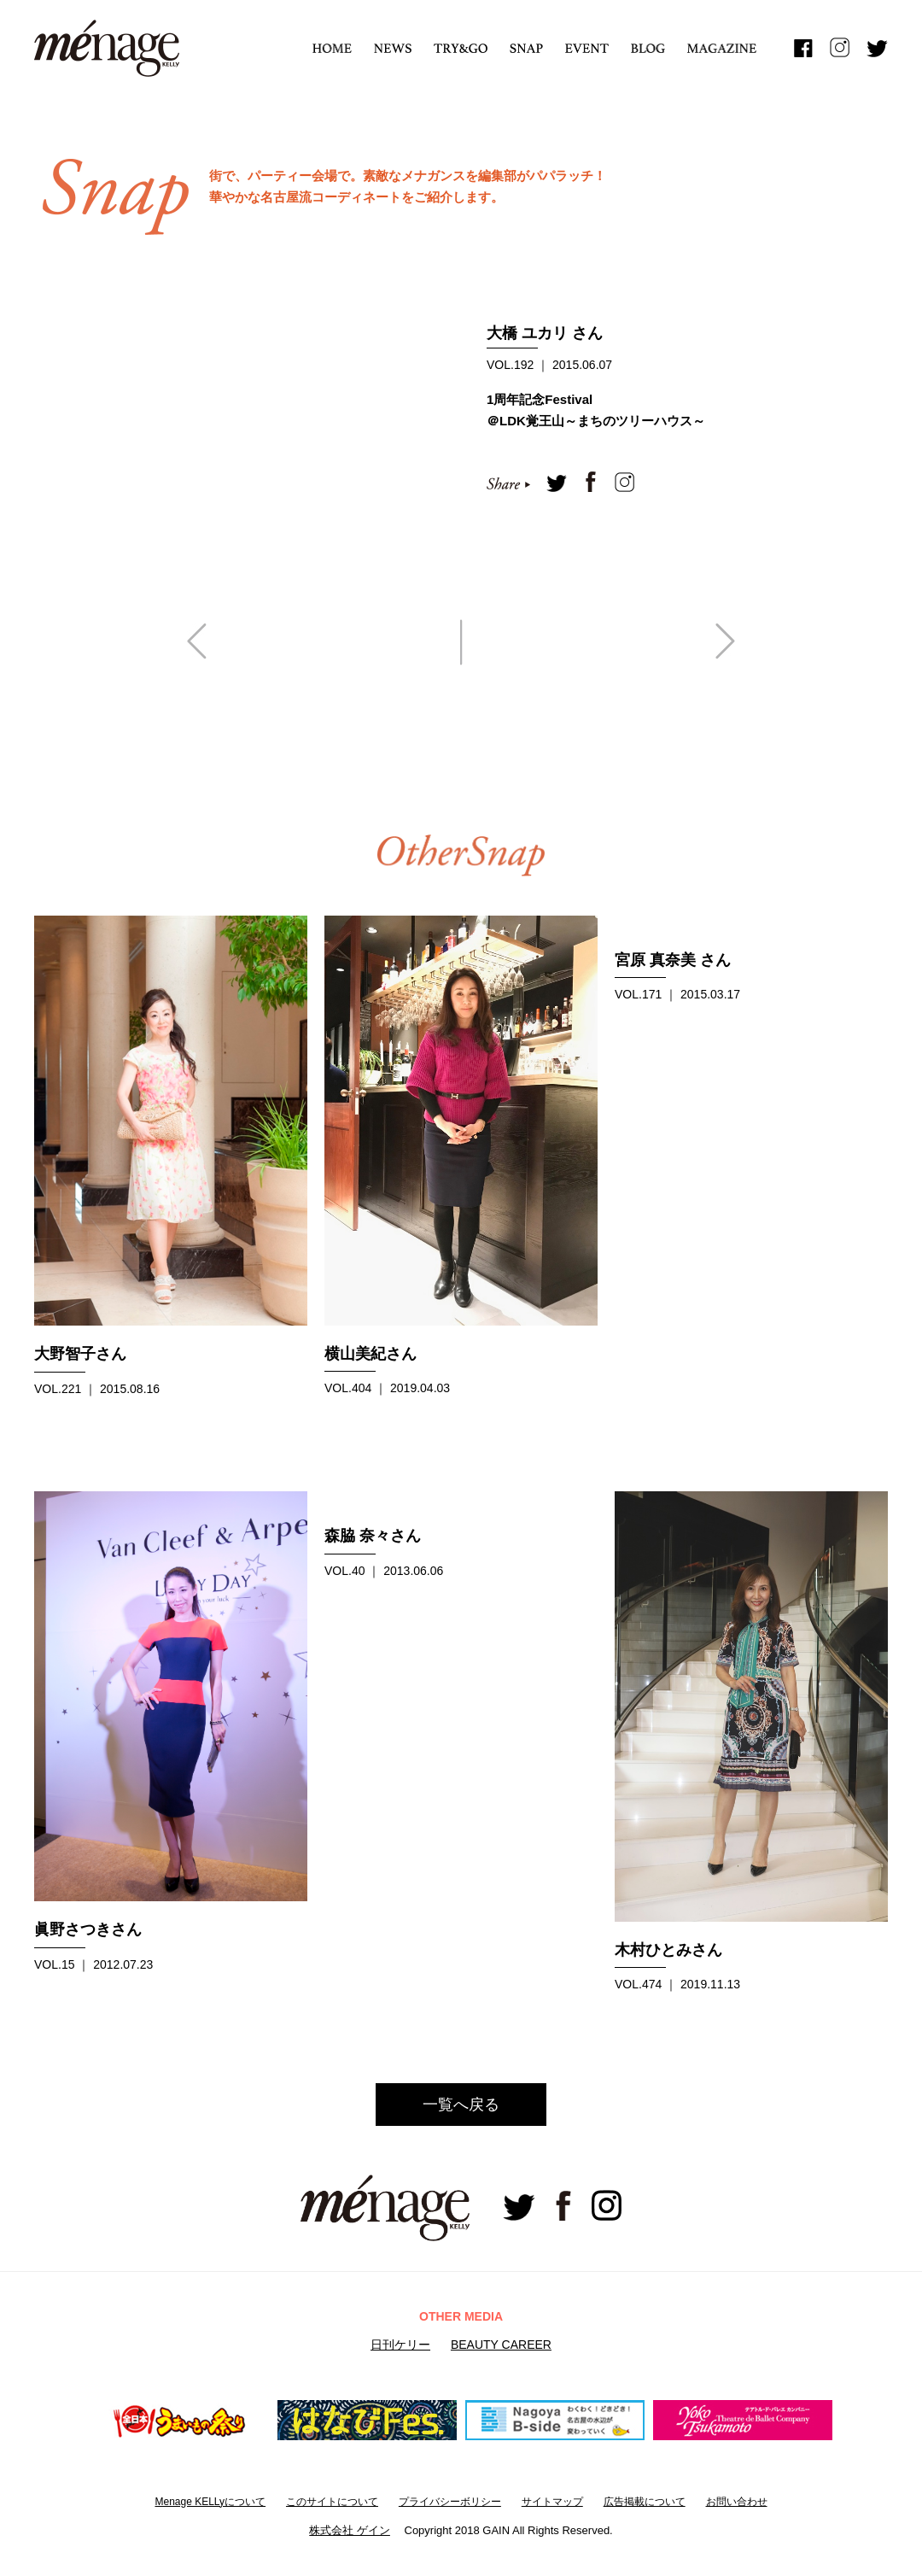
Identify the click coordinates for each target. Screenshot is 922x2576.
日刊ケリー (400, 2344)
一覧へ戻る (461, 2104)
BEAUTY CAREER (501, 2344)
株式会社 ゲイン (349, 2530)
